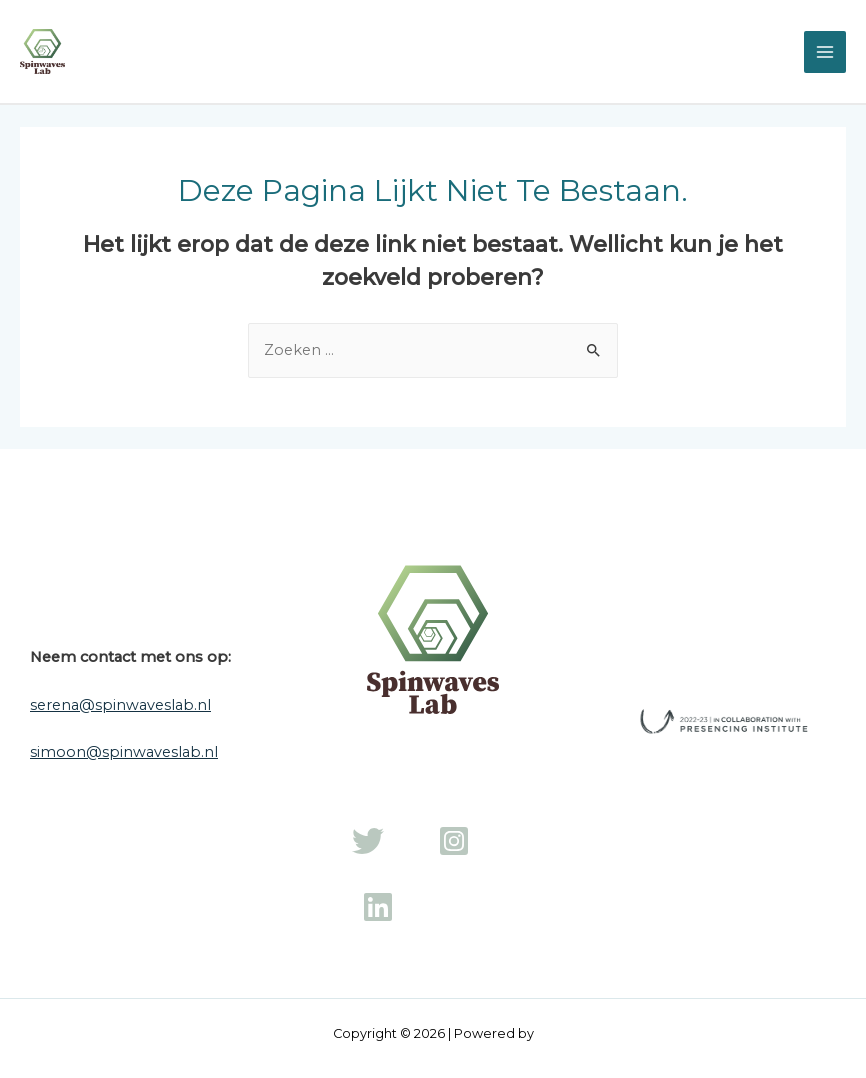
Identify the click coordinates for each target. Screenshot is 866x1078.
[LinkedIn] (378, 907)
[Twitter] (368, 841)
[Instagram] (454, 841)
